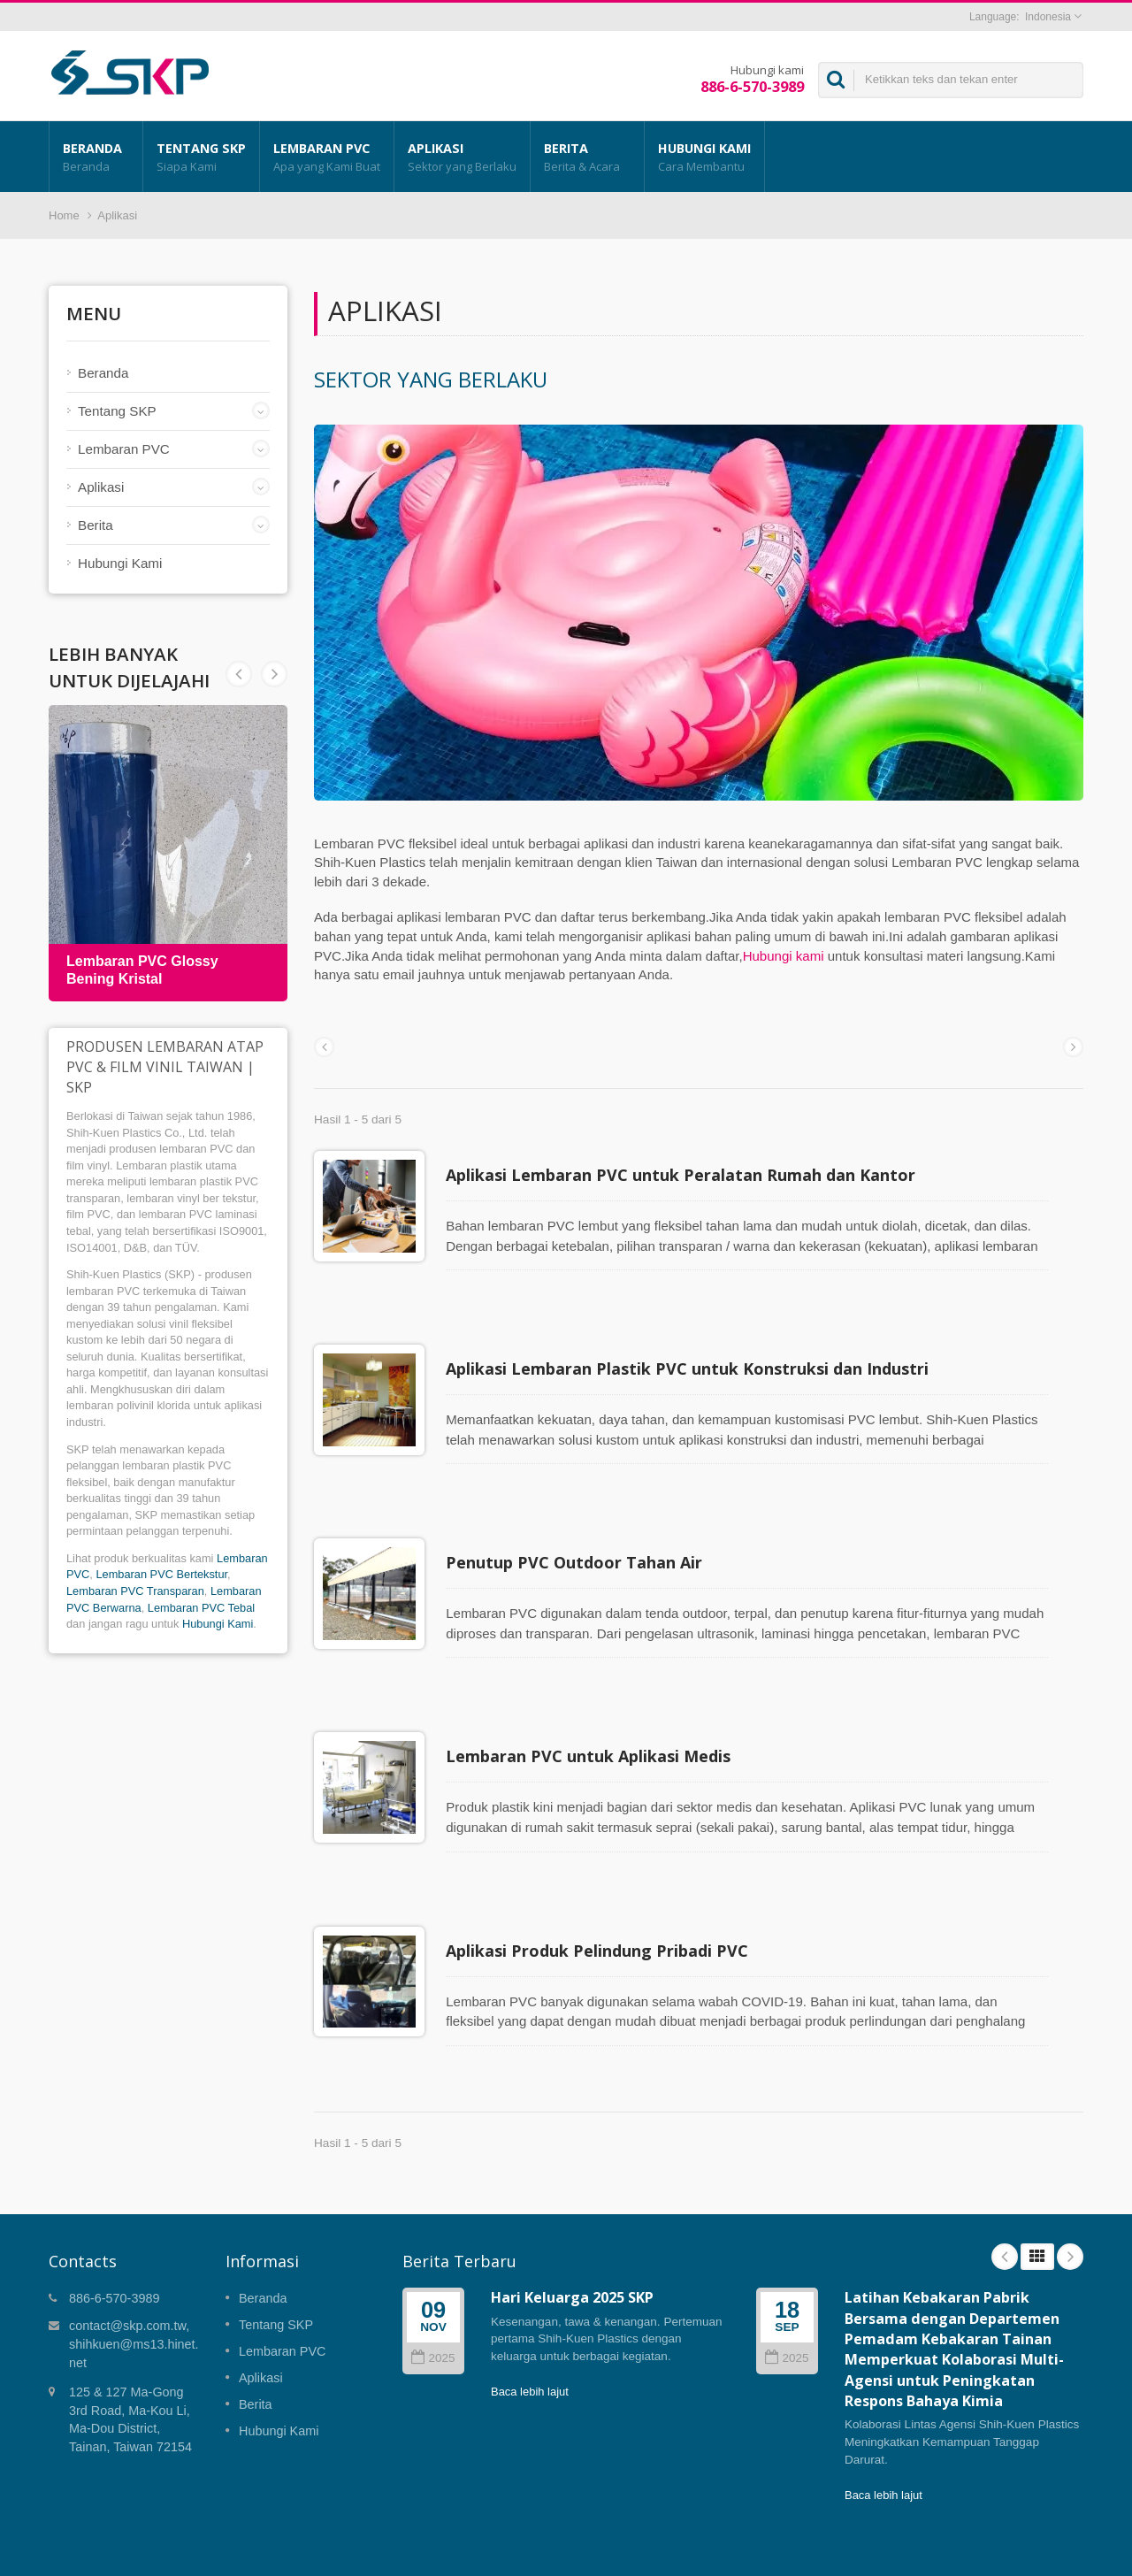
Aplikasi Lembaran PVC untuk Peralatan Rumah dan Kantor (689, 1174)
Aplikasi (462, 156)
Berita (587, 156)
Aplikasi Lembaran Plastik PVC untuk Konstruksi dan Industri (696, 1355)
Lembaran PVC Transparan (135, 1591)
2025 (433, 2291)
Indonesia (1048, 17)
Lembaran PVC (327, 156)
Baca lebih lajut (530, 2325)
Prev (274, 674)
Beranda (96, 156)
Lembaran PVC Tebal (201, 1607)
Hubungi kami (783, 955)
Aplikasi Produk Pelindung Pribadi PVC (606, 1897)
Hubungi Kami (704, 156)
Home (64, 215)
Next (239, 674)
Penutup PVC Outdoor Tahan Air (583, 1535)
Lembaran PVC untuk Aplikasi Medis (597, 1716)
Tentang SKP (201, 156)
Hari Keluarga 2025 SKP (572, 2231)
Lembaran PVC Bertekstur (161, 1574)
